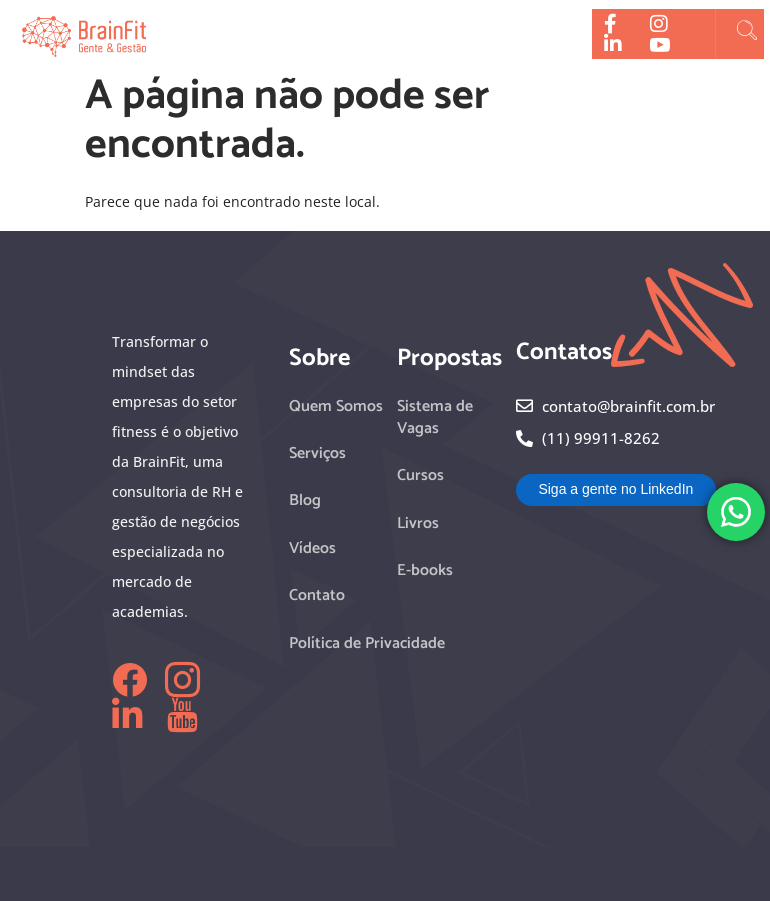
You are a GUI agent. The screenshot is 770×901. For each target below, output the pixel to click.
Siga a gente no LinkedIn (615, 489)
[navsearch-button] (747, 34)
